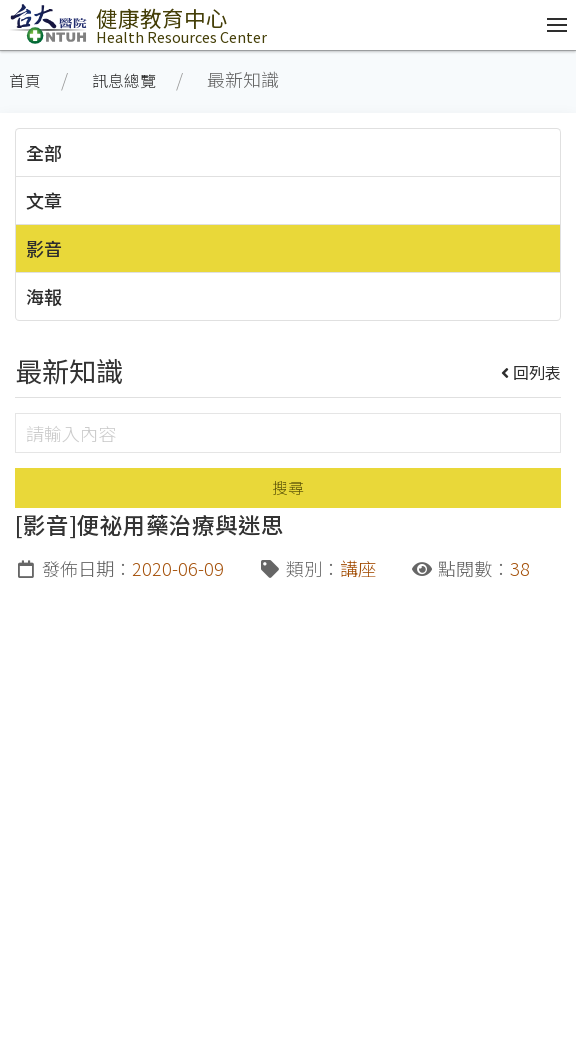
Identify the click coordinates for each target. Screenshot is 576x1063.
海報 (44, 296)
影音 (44, 248)
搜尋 (288, 487)
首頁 (25, 80)
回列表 (531, 372)
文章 (44, 200)
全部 (44, 152)
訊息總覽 (124, 80)
